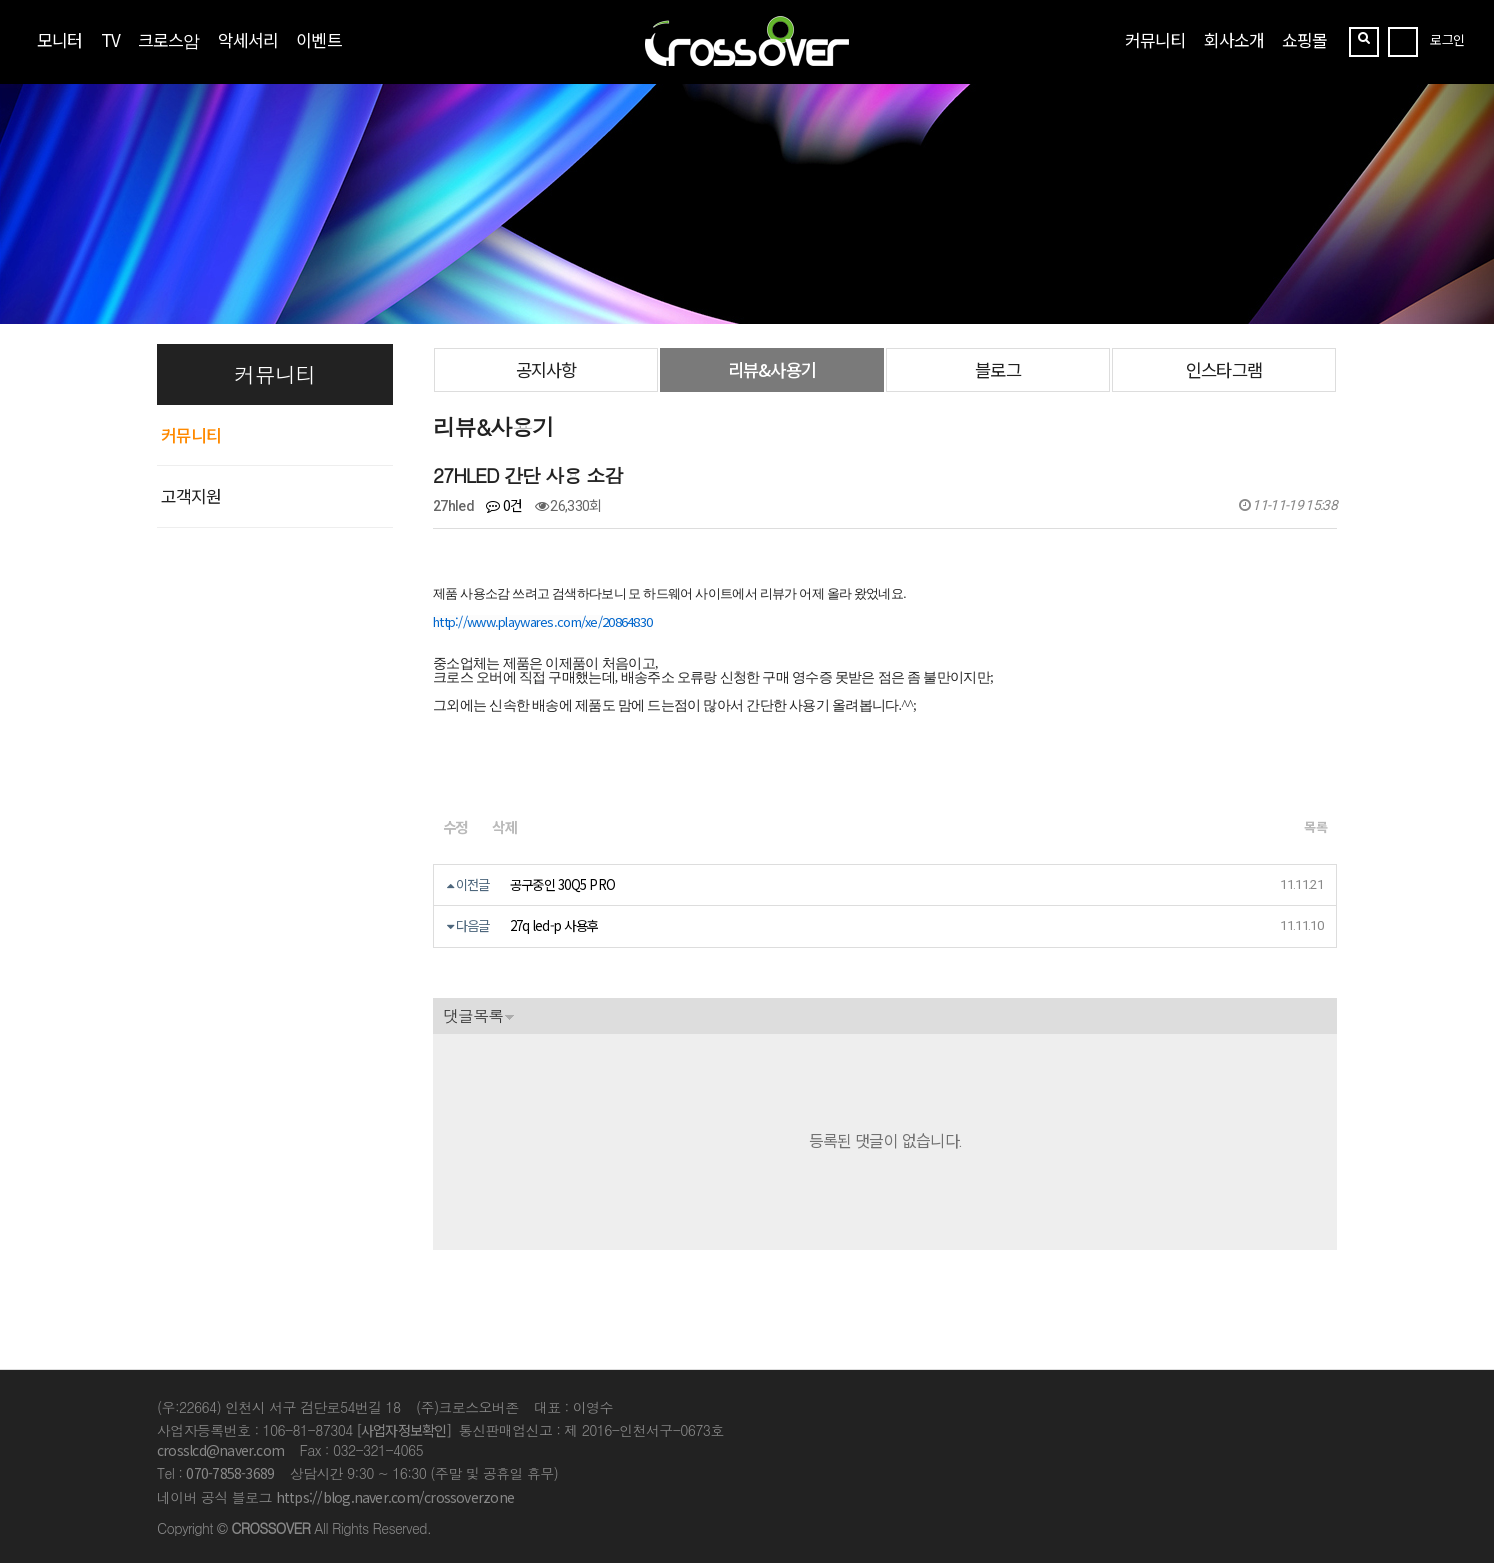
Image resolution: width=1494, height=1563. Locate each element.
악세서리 (248, 39)
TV (110, 39)
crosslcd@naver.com (220, 1450)
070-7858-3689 (230, 1473)
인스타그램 (1223, 369)
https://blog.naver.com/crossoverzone (395, 1497)
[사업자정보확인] (404, 1430)
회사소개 (1234, 39)
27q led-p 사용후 (554, 925)
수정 (455, 826)
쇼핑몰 (1304, 39)
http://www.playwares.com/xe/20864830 (542, 621)
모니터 (59, 39)
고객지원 (191, 495)
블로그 (997, 369)
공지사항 (546, 369)
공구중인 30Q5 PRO (563, 884)
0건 (504, 505)
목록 (1315, 826)
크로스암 (168, 39)
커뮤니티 (1155, 39)
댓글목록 (473, 1015)
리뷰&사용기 (771, 369)
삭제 (504, 826)
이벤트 (318, 39)
